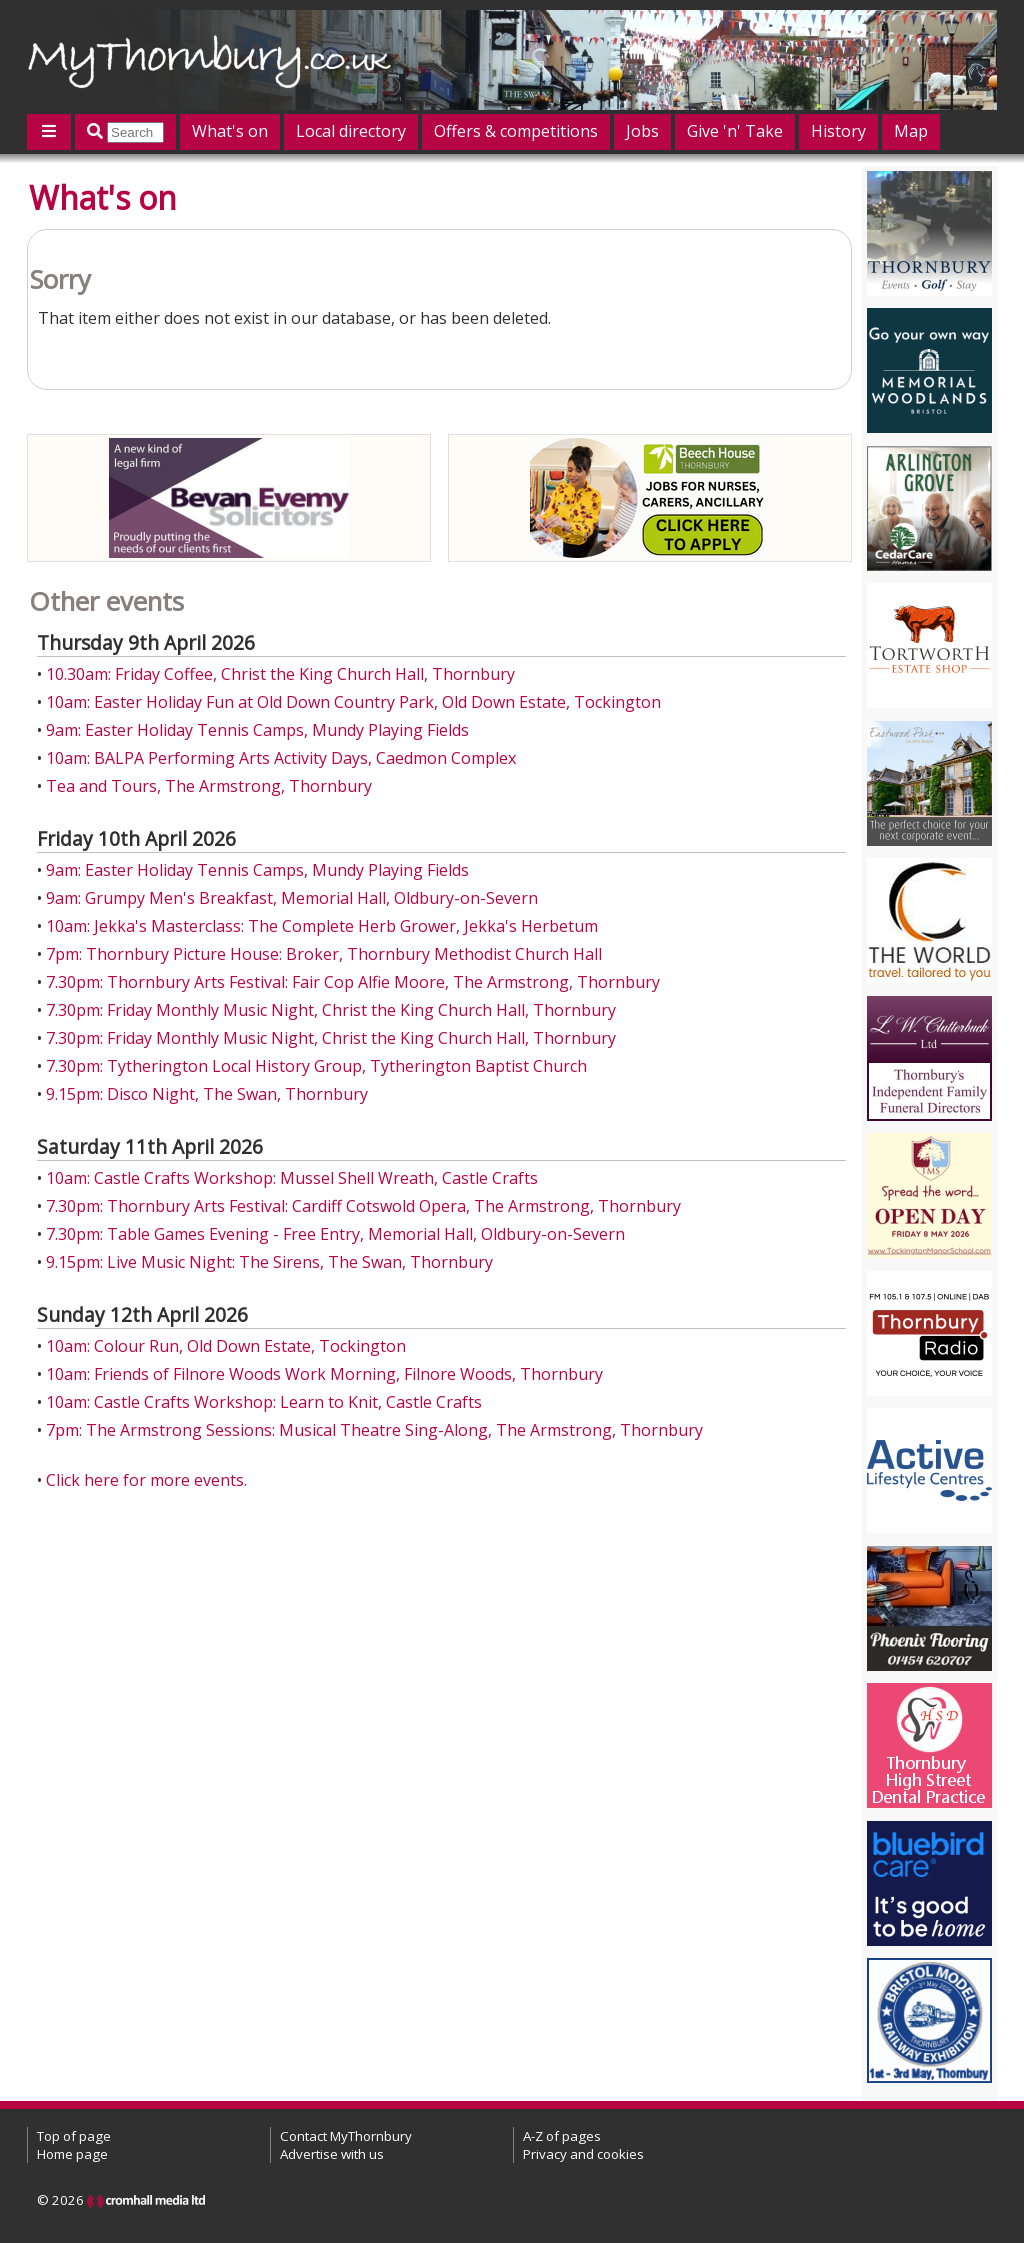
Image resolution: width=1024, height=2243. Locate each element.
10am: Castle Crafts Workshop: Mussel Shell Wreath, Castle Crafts (292, 1178)
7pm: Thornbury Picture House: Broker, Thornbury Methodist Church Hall (324, 954)
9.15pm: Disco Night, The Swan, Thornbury (207, 1094)
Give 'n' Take (735, 131)
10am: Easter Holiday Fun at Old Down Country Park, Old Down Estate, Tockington (353, 702)
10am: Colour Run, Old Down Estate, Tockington (226, 1346)
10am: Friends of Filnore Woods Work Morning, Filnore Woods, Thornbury (324, 1374)
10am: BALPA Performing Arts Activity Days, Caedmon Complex (281, 758)
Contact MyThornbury (346, 2136)
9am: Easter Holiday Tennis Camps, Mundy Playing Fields (257, 730)
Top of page (74, 2136)
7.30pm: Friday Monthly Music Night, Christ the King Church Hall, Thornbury (331, 1010)
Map (911, 131)
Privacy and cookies (583, 2154)
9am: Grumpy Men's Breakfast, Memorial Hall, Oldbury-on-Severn (292, 898)
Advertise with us (332, 2154)
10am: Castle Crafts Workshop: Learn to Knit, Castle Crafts (264, 1402)
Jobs (642, 131)
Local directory (351, 131)
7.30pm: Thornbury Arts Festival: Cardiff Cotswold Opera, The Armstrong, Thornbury (363, 1206)
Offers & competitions (516, 131)
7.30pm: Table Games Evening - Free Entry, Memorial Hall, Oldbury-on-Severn (335, 1234)
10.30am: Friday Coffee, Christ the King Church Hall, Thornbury (280, 674)
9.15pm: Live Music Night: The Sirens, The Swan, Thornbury (269, 1262)
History (838, 131)
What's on (230, 131)
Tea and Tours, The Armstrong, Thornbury (209, 786)
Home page (72, 2154)
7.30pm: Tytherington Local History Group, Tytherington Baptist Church (316, 1066)
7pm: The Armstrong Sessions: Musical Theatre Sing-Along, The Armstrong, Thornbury (374, 1430)
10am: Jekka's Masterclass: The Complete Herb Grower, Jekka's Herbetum (322, 926)
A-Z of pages (562, 2136)
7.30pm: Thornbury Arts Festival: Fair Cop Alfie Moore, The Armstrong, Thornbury (353, 982)
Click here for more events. (146, 1480)
